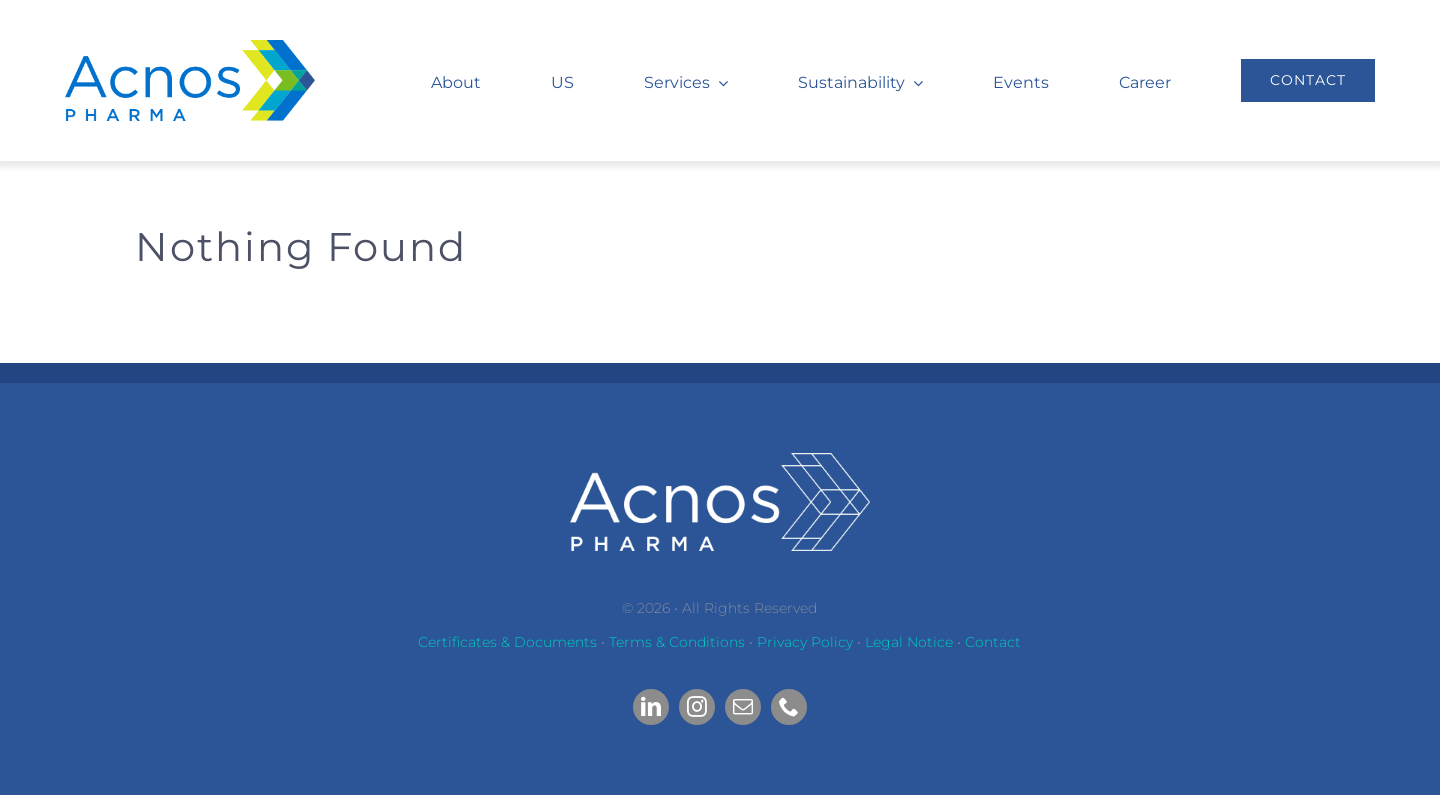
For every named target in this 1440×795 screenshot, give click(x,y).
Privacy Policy (805, 642)
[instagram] (697, 707)
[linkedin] (651, 707)
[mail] (743, 707)
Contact (993, 642)
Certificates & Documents (507, 642)
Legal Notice (909, 642)
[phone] (789, 707)
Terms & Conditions (677, 642)
